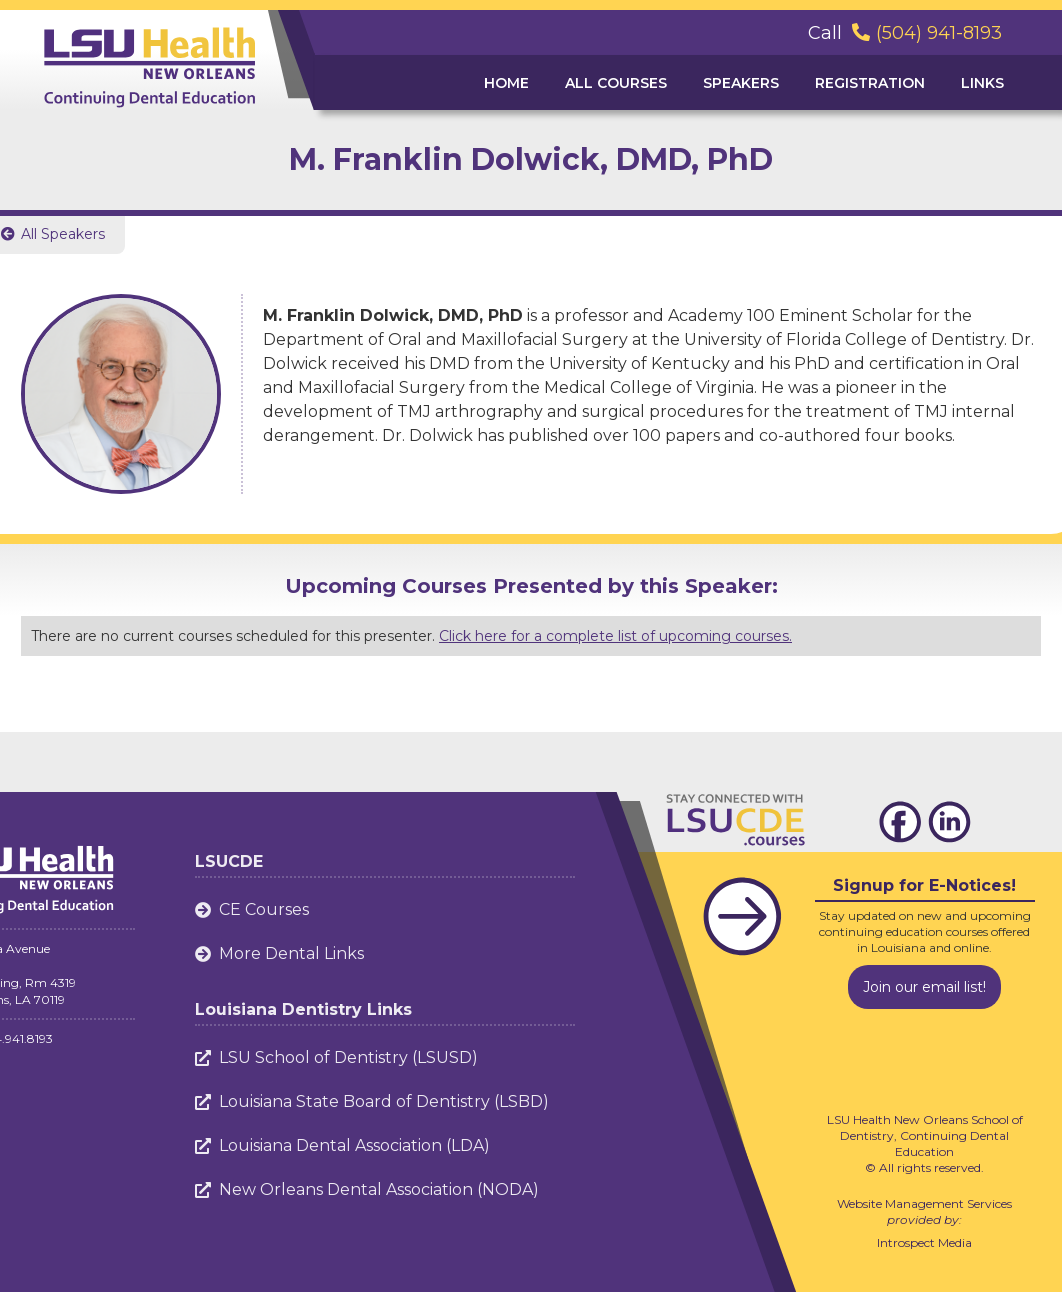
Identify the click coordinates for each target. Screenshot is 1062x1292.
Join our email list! (924, 987)
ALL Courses (616, 83)
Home (506, 83)
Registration (870, 83)
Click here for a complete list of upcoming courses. (615, 636)
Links (982, 83)
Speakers (741, 83)
